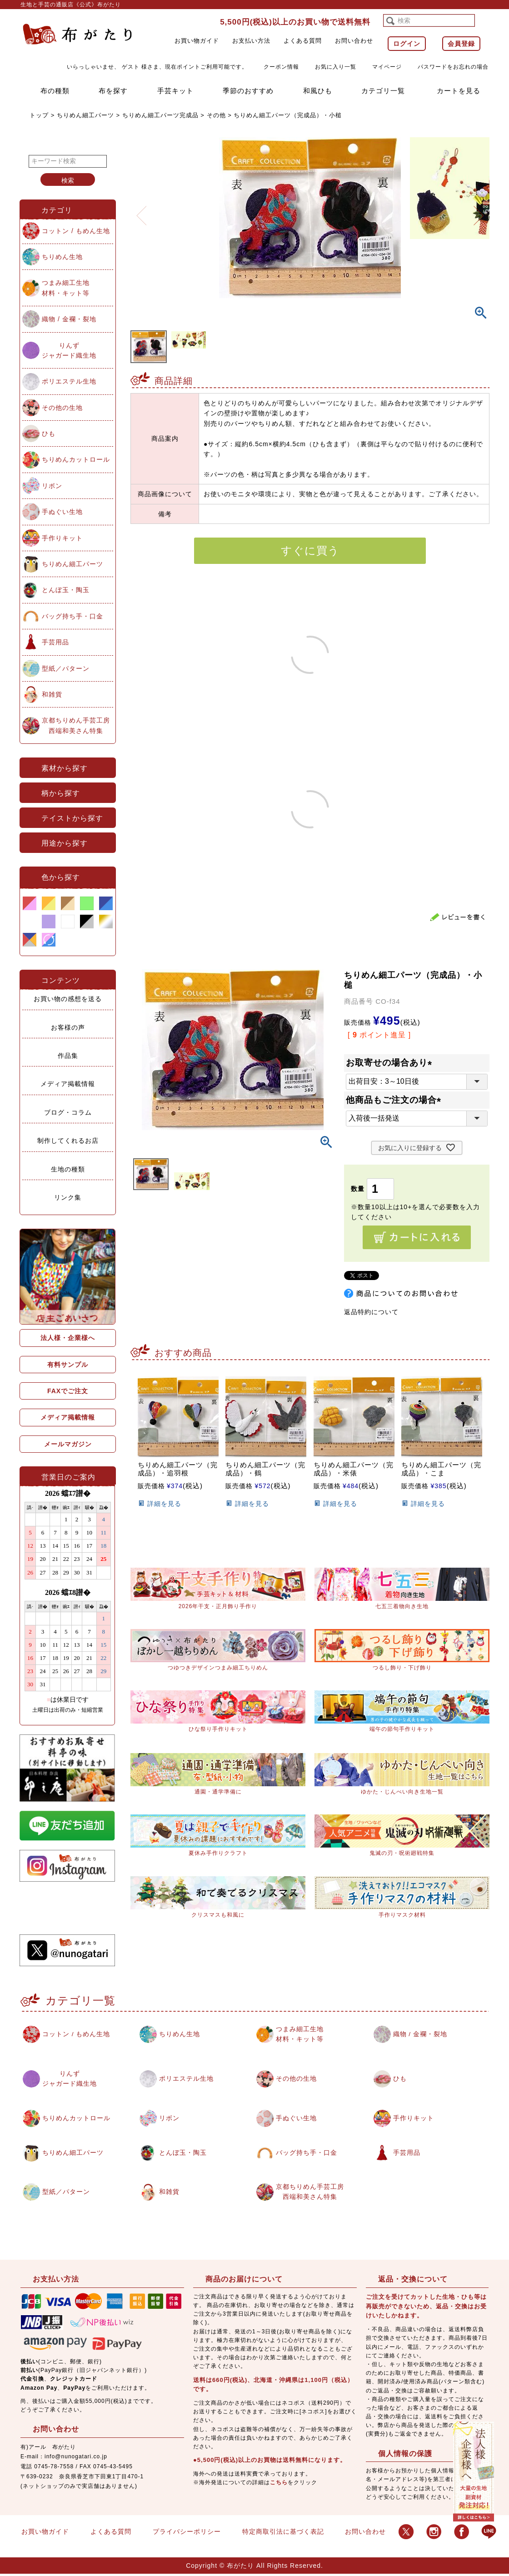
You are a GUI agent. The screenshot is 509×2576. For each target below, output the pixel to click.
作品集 (68, 1055)
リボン (52, 485)
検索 (67, 180)
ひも (48, 433)
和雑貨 (52, 694)
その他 (216, 115)
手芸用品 (55, 642)
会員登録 (461, 43)
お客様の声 (68, 1027)
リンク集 (67, 1197)
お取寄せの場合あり (391, 1062)
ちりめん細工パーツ (85, 115)
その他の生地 (62, 407)
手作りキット (62, 538)
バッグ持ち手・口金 (72, 616)
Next (478, 210)
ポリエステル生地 (69, 381)
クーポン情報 (281, 67)
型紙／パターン (66, 668)
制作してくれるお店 (68, 1140)
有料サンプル (67, 1364)
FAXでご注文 (67, 1391)
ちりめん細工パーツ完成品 (160, 115)
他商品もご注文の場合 (395, 1100)
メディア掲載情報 (67, 1083)
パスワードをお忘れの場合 (453, 67)
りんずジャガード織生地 (69, 350)
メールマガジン (68, 1444)
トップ (39, 115)
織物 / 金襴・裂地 (69, 319)
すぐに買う (310, 550)
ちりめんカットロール (76, 459)
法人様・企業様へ (67, 1337)
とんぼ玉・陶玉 (66, 589)
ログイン (406, 43)
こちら (279, 2484)
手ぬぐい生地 (62, 511)
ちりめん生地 (62, 256)
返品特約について (371, 1311)
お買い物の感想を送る (68, 998)
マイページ (387, 67)
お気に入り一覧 (335, 67)
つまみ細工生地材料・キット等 (66, 287)
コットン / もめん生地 (76, 230)
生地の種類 (68, 1169)
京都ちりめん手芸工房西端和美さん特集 (76, 725)
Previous (141, 210)
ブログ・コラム (68, 1112)
